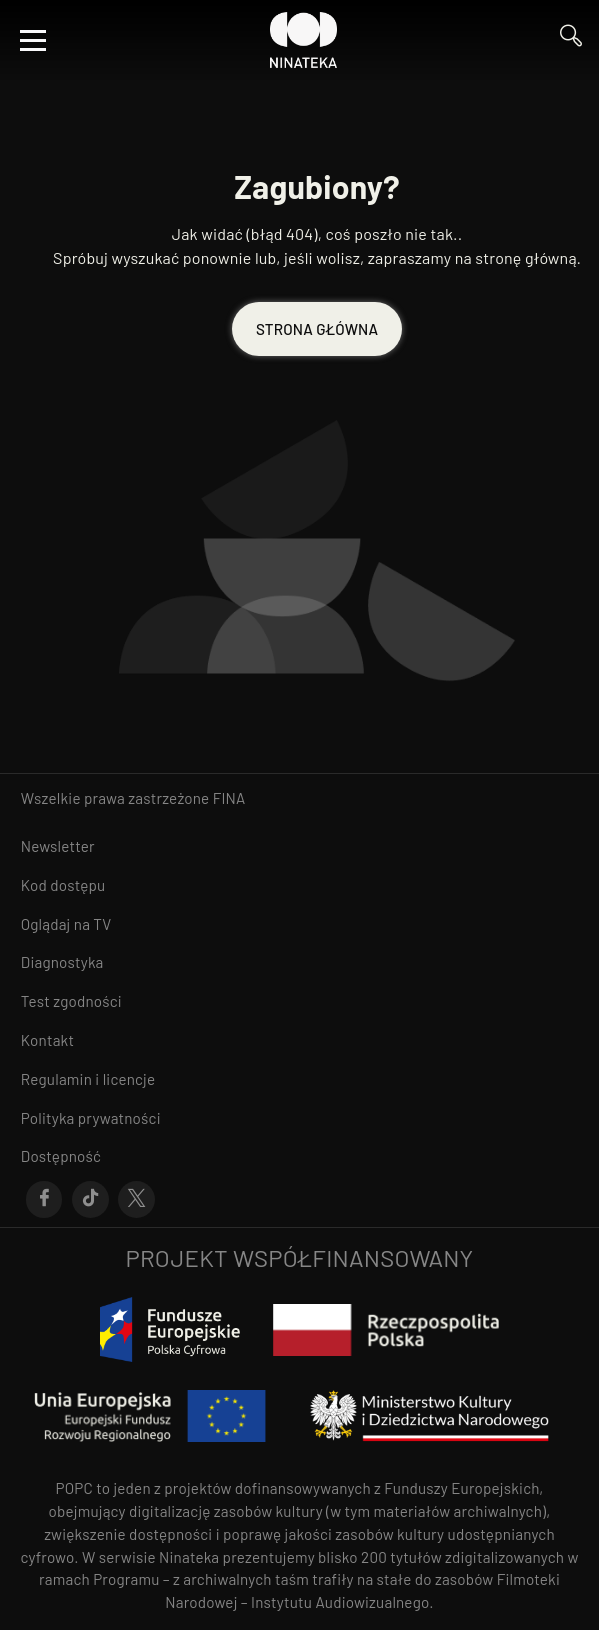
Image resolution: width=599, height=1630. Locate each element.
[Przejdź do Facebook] (44, 1200)
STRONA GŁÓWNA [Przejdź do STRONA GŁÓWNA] (317, 329)
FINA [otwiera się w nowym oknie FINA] (229, 798)
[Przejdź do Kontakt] (299, 1040)
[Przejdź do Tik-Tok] (90, 1200)
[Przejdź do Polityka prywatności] (299, 1118)
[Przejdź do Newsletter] (299, 846)
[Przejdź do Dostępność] (299, 1156)
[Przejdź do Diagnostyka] (299, 962)
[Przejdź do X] (136, 1200)
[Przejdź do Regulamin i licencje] (299, 1079)
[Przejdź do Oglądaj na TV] (299, 924)
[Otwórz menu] (33, 40)
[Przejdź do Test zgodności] (299, 1001)
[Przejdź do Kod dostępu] (299, 885)
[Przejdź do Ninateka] (304, 40)
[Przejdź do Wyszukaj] (571, 40)
